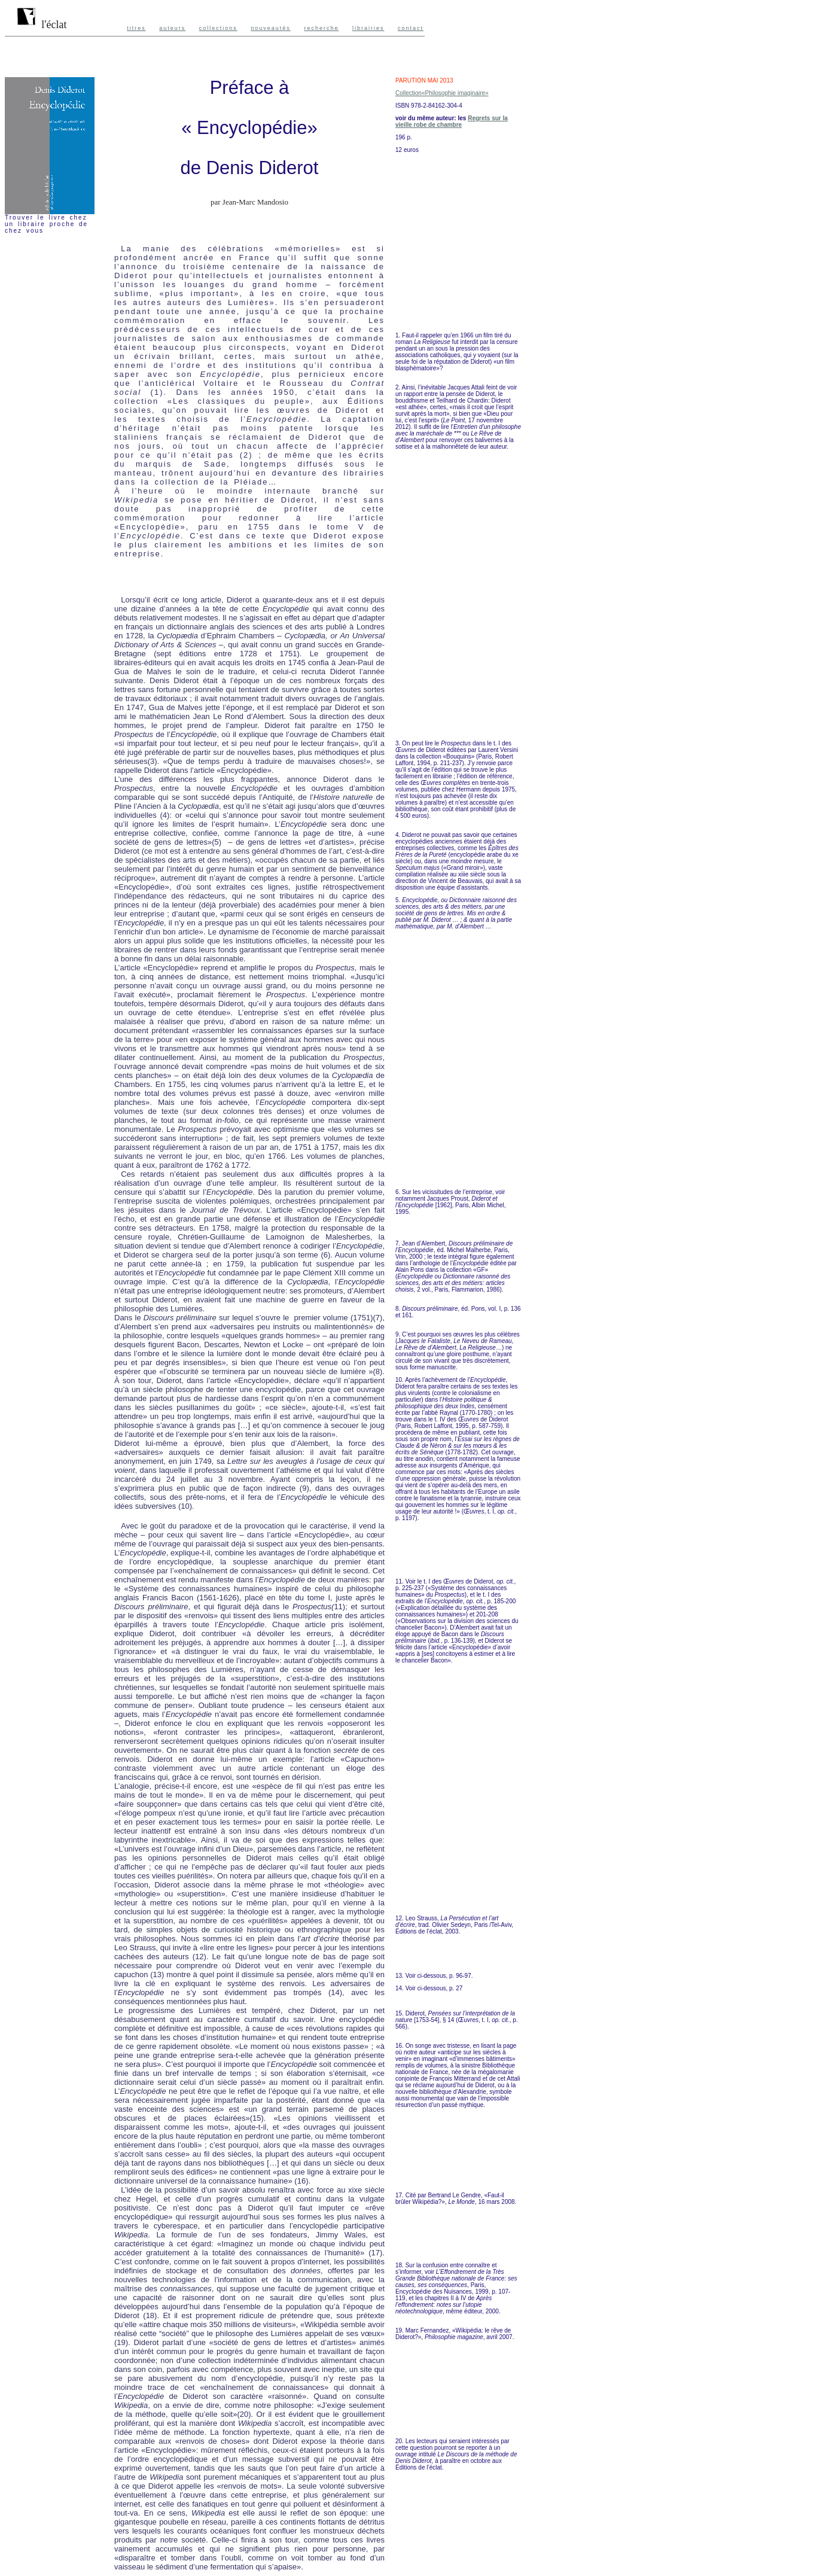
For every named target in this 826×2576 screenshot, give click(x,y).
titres (136, 28)
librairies (368, 28)
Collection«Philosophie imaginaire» (442, 93)
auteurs (172, 28)
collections (218, 28)
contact (410, 28)
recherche (321, 28)
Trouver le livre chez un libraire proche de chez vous (46, 224)
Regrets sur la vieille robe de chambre (451, 121)
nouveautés (271, 28)
